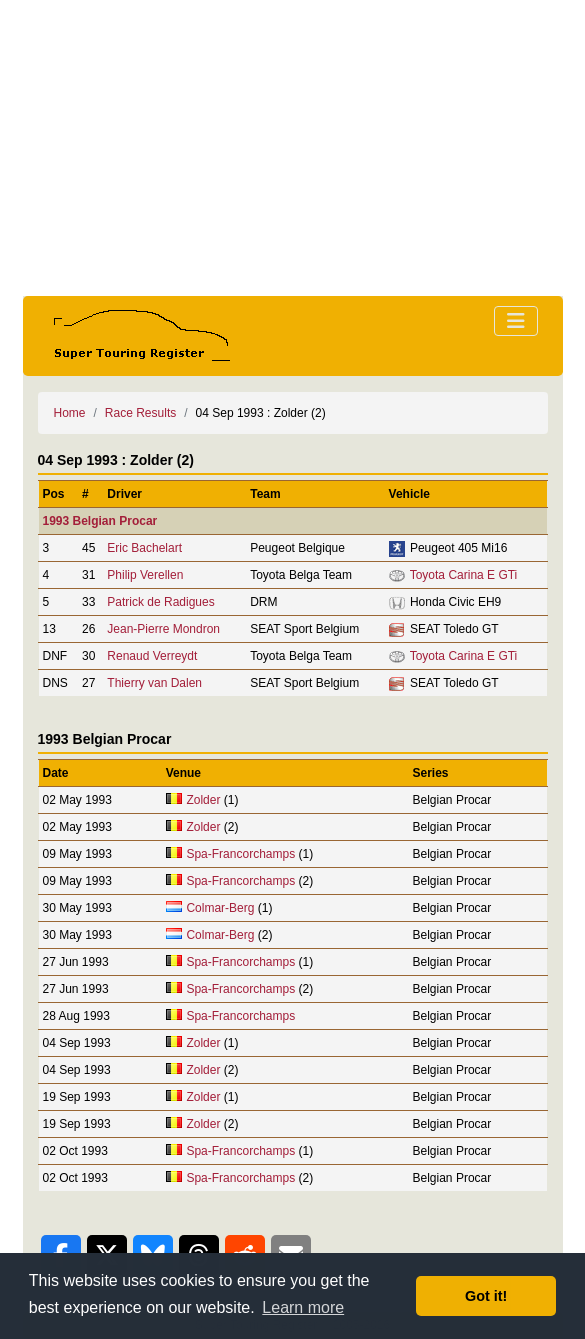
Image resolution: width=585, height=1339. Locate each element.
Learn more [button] (303, 1307)
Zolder (203, 800)
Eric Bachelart (144, 548)
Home (70, 413)
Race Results (140, 413)
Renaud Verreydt (152, 656)
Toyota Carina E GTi (464, 575)
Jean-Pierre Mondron (163, 629)
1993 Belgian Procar (100, 521)
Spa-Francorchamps (240, 854)
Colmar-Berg (220, 908)
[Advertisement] (293, 148)
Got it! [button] (486, 1296)
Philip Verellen (145, 575)
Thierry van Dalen (154, 683)
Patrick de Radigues (160, 602)
